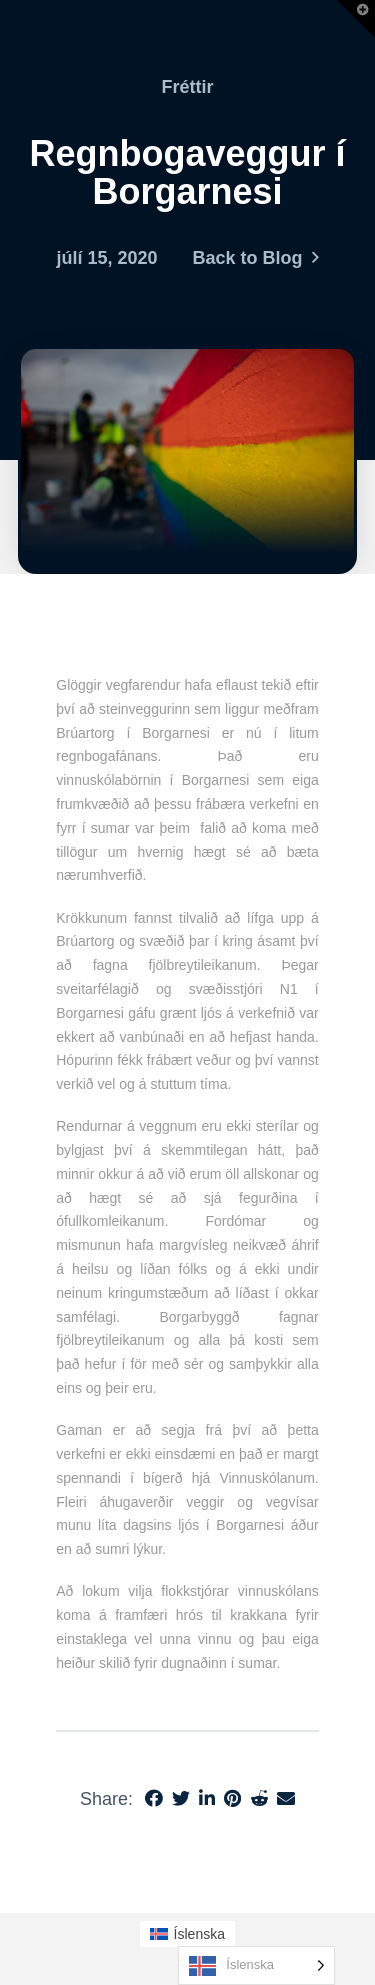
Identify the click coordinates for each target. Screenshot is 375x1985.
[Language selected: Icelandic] (256, 1965)
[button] (356, 19)
